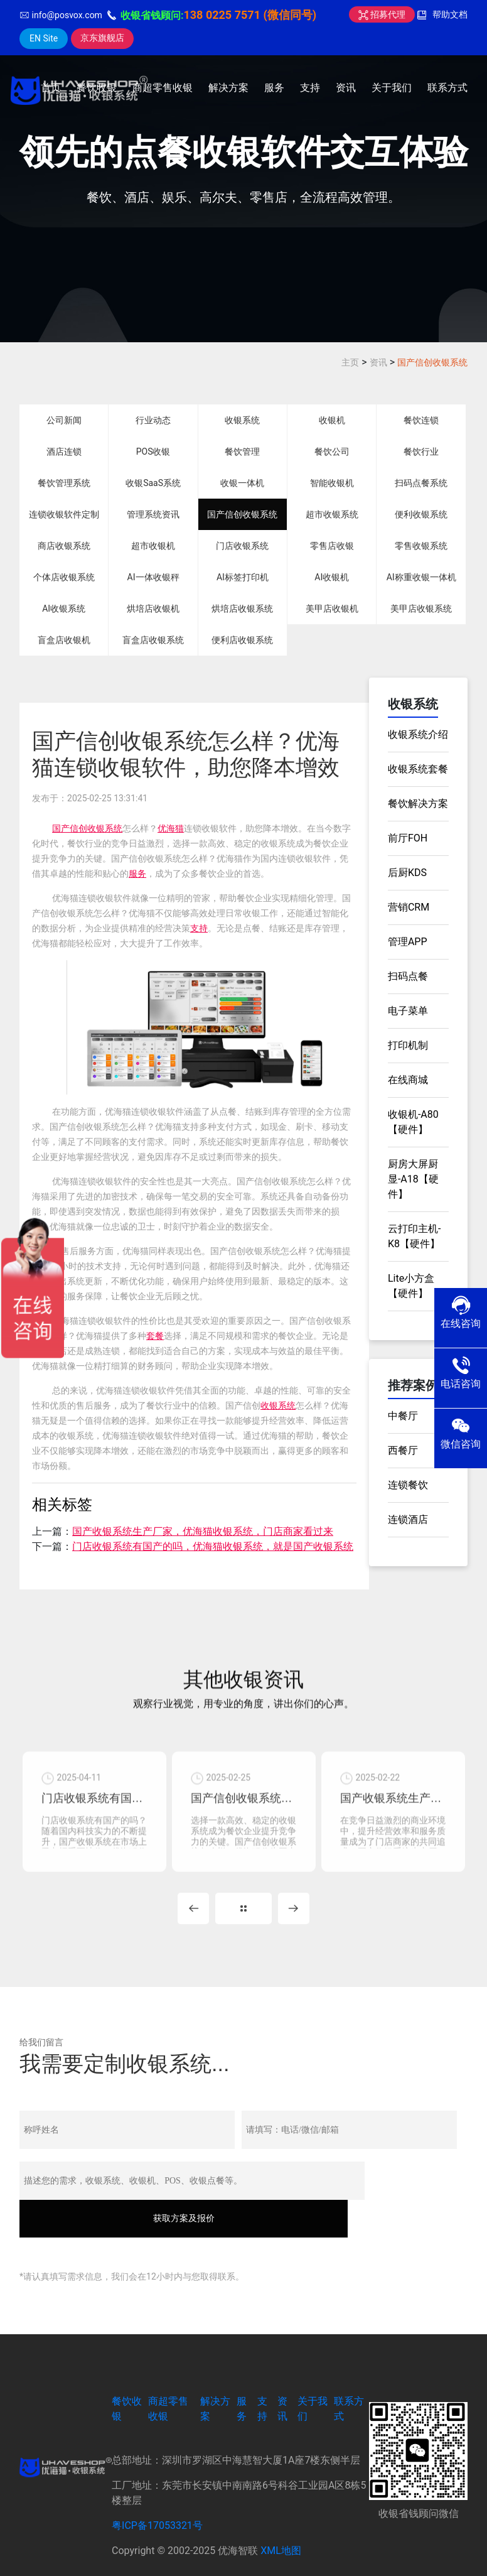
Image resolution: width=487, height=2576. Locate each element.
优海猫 (171, 828)
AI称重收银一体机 (421, 577)
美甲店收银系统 (421, 608)
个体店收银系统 (64, 577)
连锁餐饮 (408, 1485)
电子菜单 (408, 1011)
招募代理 (381, 14)
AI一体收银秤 (153, 577)
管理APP (407, 942)
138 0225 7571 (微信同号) (249, 14)
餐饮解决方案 (418, 803)
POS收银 (153, 451)
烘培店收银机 (153, 608)
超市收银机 (153, 546)
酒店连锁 (64, 451)
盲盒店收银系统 (153, 640)
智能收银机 (332, 483)
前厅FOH (407, 838)
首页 (51, 88)
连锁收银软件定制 (64, 514)
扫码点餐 (408, 976)
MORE (243, 1922)
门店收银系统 (242, 546)
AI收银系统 (63, 608)
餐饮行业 (421, 451)
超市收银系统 (332, 514)
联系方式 (447, 88)
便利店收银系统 (242, 640)
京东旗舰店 (102, 38)
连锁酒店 (408, 1519)
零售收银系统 (421, 546)
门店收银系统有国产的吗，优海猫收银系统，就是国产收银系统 (212, 1546)
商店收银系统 (64, 546)
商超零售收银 (162, 88)
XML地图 (280, 2527)
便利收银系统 (421, 514)
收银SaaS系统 (153, 483)
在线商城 (408, 1080)
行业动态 (153, 420)
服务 (274, 88)
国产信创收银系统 (432, 362)
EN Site (43, 38)
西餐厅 (403, 1450)
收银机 (332, 420)
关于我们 (392, 88)
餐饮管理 (242, 451)
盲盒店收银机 (64, 640)
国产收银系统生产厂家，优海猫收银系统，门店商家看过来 (202, 1531)
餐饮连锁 (421, 420)
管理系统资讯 (153, 514)
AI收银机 (331, 577)
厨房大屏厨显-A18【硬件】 (413, 1179)
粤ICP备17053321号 (157, 2502)
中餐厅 (403, 1416)
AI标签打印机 (243, 577)
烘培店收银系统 (242, 608)
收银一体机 (242, 483)
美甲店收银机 (332, 608)
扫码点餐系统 (421, 483)
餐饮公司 (332, 451)
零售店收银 (332, 546)
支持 (310, 88)
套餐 (155, 1336)
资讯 (346, 88)
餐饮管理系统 (64, 483)
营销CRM (408, 907)
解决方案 (228, 88)
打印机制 (408, 1045)
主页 (350, 362)
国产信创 (69, 828)
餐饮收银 (97, 88)
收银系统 (242, 420)
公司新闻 (64, 420)
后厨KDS (407, 873)
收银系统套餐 (418, 769)
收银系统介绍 (418, 734)
